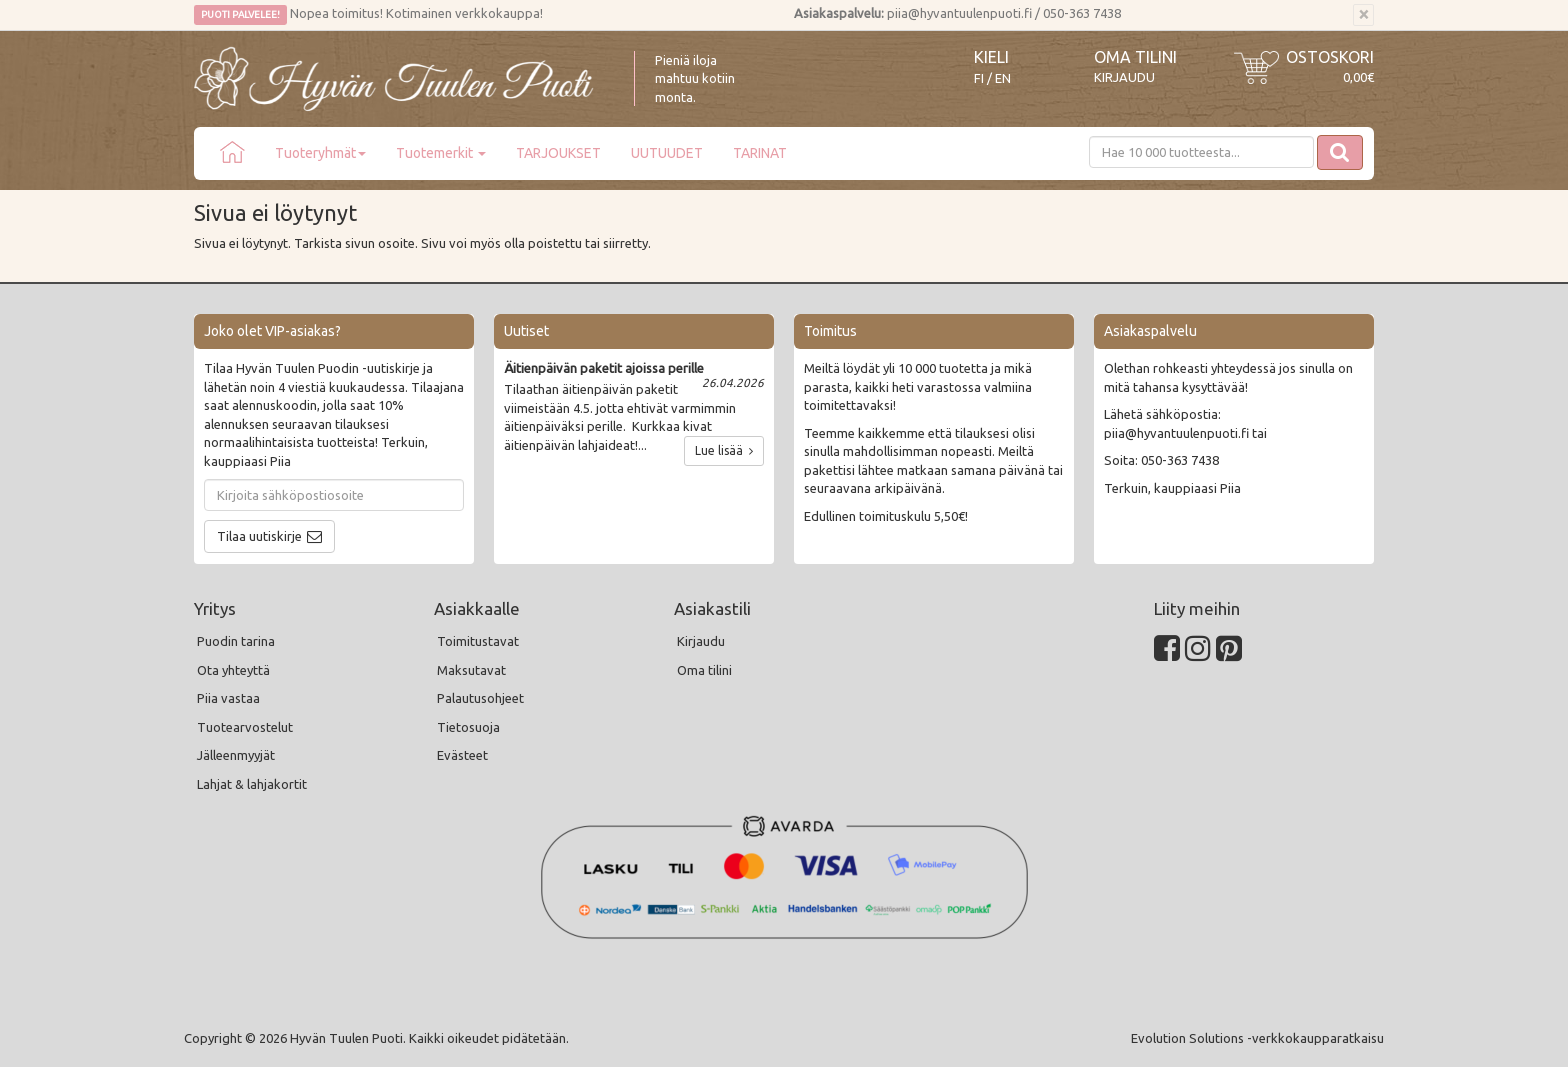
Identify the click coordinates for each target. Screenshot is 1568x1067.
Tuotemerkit (441, 153)
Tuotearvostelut (245, 727)
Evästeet (462, 755)
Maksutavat (471, 670)
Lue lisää (724, 450)
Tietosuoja (468, 727)
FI (979, 78)
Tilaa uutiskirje (259, 536)
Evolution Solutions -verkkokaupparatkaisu (1257, 1038)
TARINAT (760, 153)
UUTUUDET (667, 153)
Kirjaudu (1124, 77)
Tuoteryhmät (320, 153)
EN (1003, 78)
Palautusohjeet (480, 698)
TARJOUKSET (558, 153)
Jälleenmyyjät (236, 755)
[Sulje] (1363, 15)
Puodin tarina (236, 641)
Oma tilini (1135, 57)
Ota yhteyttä (233, 670)
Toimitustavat (478, 641)
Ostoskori (1330, 57)
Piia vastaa (228, 698)
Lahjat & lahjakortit (252, 784)
